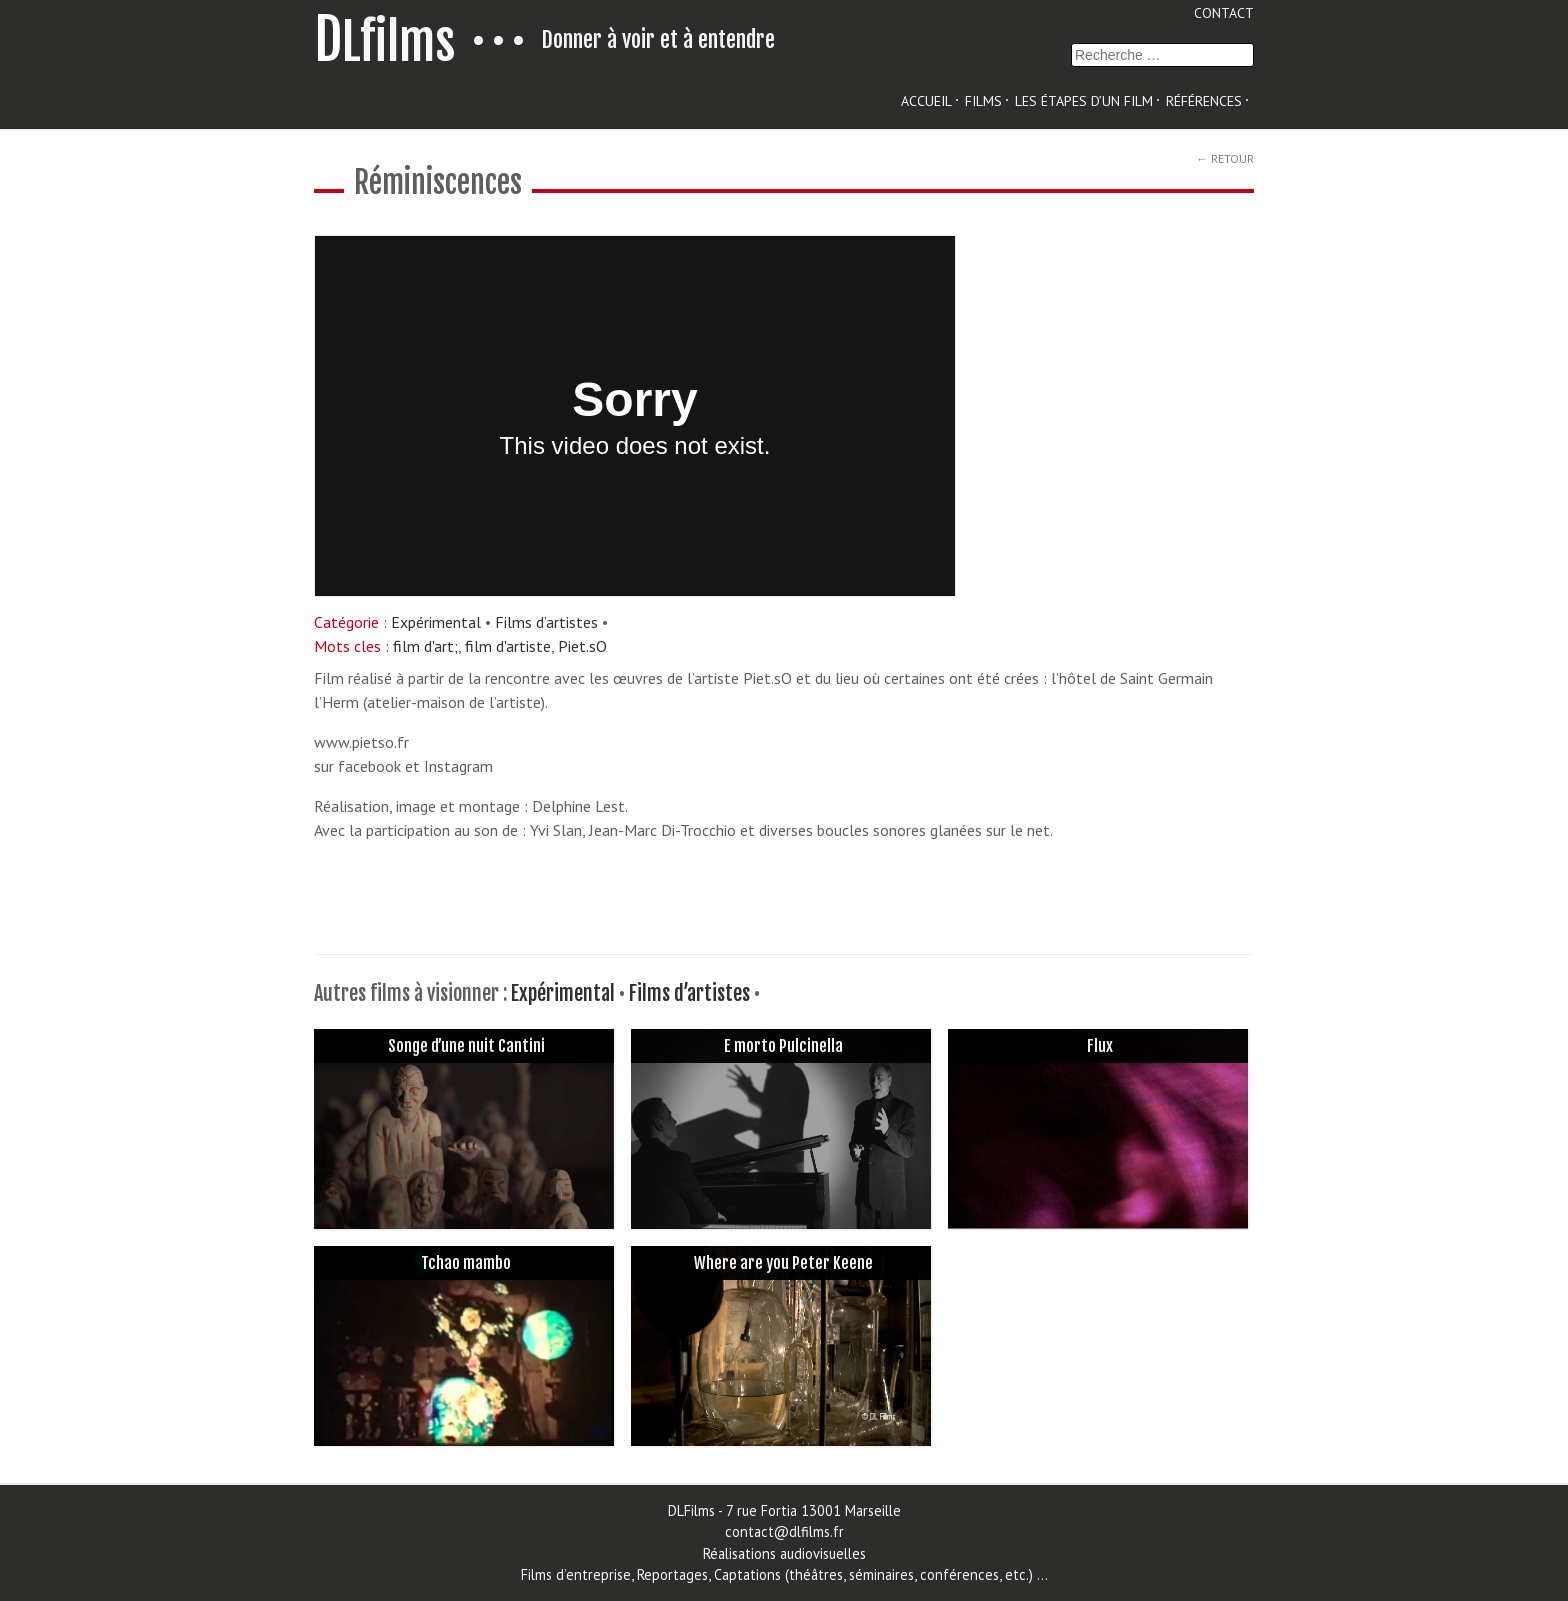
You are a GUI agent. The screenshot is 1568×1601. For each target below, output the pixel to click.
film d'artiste (508, 646)
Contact (1224, 13)
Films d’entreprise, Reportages (614, 1574)
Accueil (926, 101)
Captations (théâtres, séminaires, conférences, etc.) (871, 1574)
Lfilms (385, 42)
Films (983, 101)
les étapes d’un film (1084, 101)
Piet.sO (582, 646)
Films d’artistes (546, 622)
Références (1204, 101)
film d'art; (425, 646)
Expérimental (436, 622)
